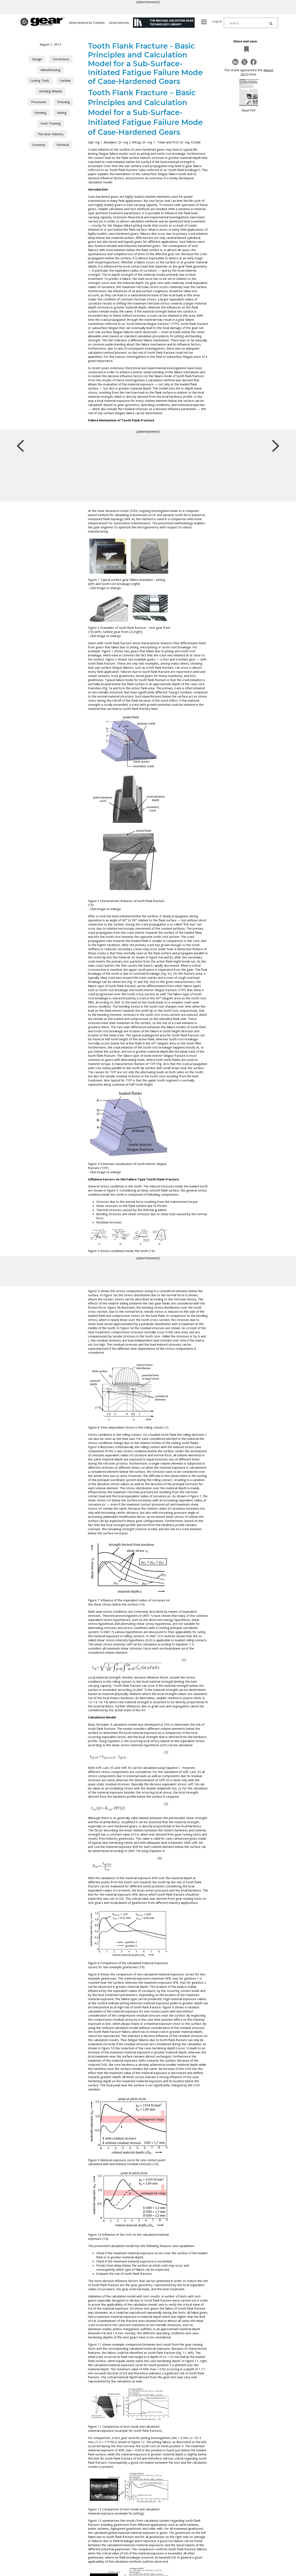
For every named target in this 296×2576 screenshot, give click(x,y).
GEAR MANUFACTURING (87, 23)
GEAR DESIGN (119, 23)
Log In (217, 21)
